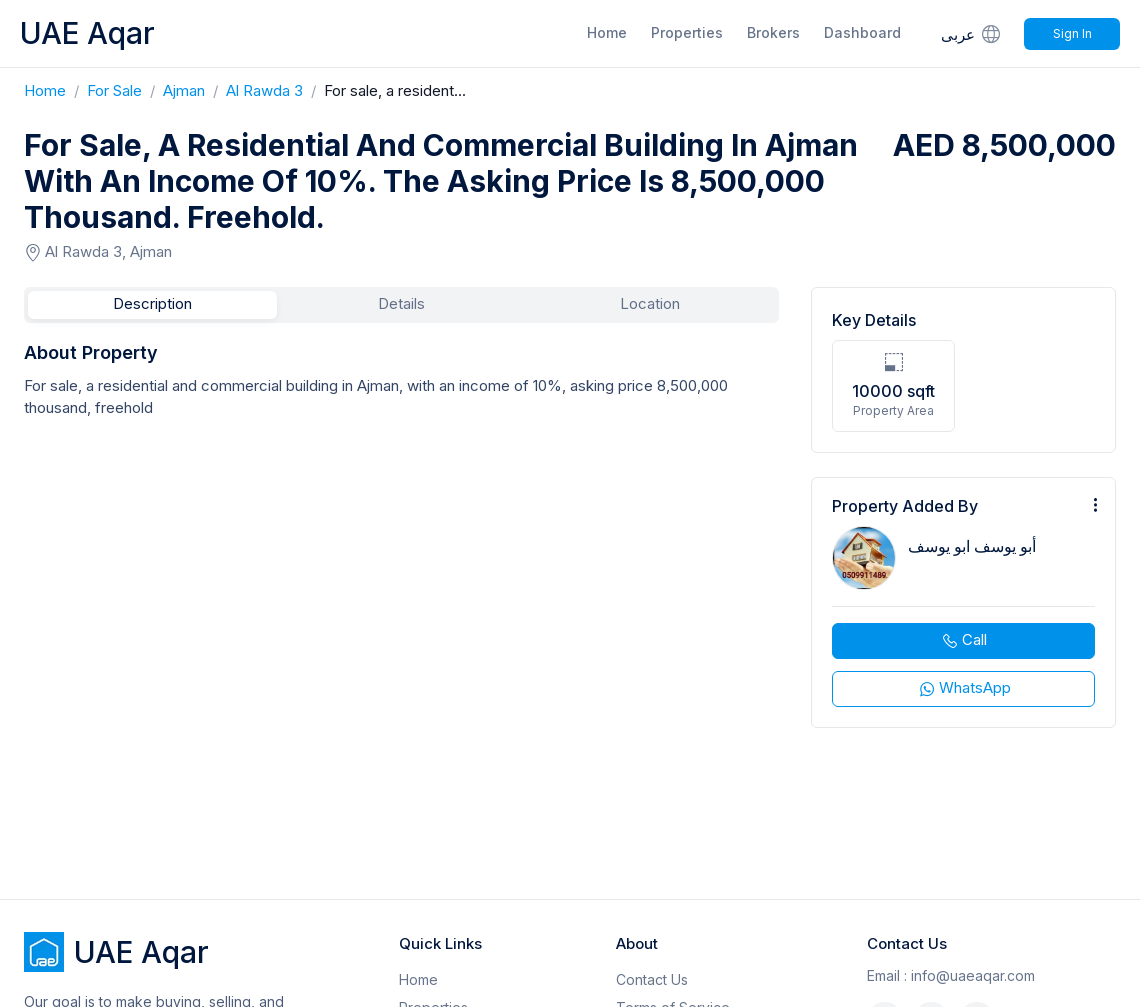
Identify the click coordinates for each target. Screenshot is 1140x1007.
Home (607, 32)
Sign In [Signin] (1072, 33)
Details (401, 303)
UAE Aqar (87, 33)
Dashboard (862, 32)
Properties (687, 32)
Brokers (773, 32)
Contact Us (652, 979)
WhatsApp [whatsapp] (964, 688)
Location (650, 303)
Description (152, 303)
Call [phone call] (963, 640)
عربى (972, 33)
